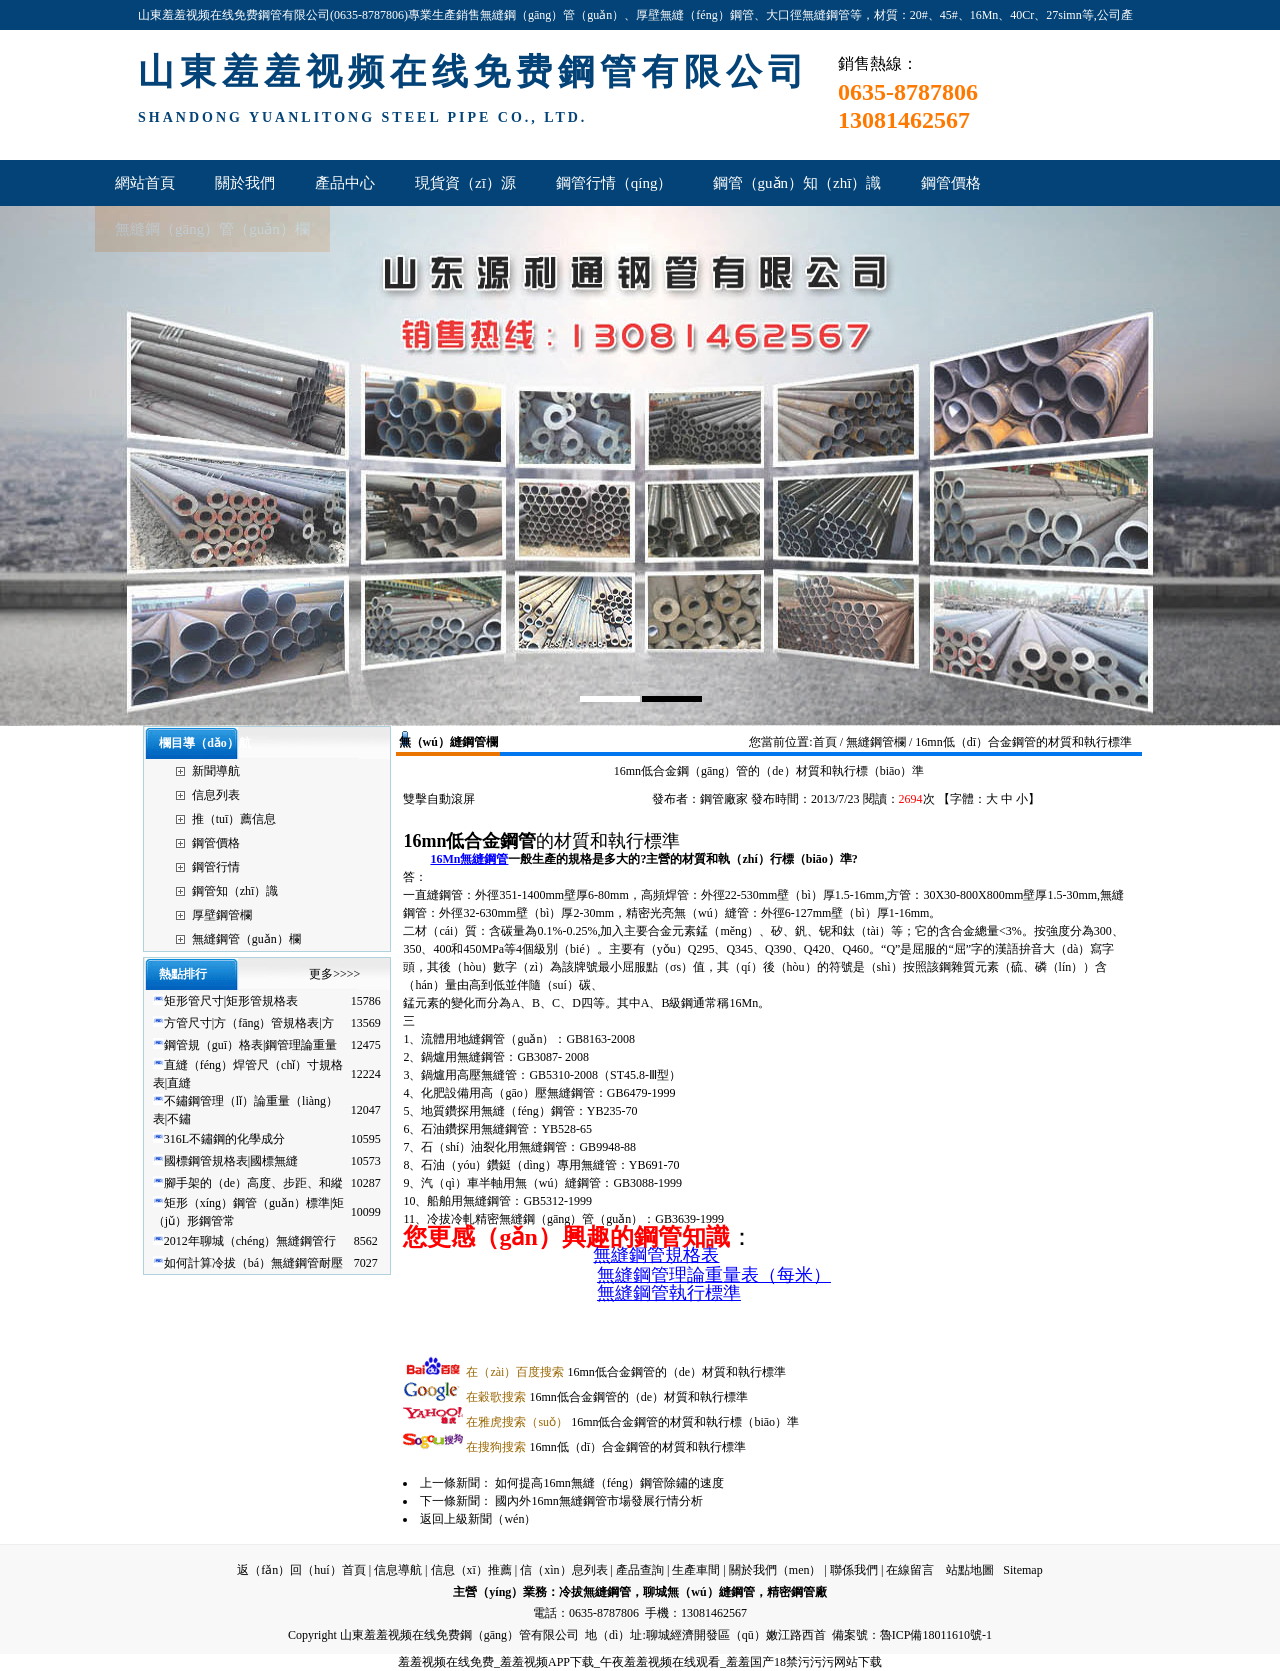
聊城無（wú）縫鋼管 (698, 1592)
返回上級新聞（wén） (478, 1519)
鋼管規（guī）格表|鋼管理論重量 (251, 1045)
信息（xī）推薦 (471, 1570)
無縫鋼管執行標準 (669, 1293)
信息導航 (398, 1570)
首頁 (825, 742)
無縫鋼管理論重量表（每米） (714, 1275)
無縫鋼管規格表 (656, 1255)
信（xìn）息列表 (563, 1570)
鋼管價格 (216, 843)
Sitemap (1022, 1570)
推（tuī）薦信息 (234, 819)
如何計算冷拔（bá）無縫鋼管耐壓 (253, 1263)
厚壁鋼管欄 (222, 915)
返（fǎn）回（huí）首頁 (301, 1570)
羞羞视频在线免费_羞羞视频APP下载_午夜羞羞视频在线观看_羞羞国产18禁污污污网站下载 (640, 1662)
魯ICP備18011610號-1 (936, 1635)
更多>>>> (334, 974)
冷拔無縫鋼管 (595, 1592)
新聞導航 (216, 771)
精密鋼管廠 (797, 1592)
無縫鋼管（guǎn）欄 (246, 939)
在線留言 (910, 1570)
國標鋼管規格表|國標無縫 (231, 1161)
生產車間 (696, 1570)
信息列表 (216, 795)
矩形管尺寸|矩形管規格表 (231, 1001)
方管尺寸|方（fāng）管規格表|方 (249, 1023)
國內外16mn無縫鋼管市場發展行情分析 (598, 1501)
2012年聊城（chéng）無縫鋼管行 (250, 1241)
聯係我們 (854, 1570)
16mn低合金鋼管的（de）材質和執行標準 (626, 1372)
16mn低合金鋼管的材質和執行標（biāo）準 (632, 1422)
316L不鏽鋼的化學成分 (224, 1139)
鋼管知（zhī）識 (235, 891)
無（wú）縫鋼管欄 (448, 742)
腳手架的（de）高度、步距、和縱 (253, 1183)
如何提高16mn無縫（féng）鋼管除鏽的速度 (609, 1483)
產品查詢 (640, 1570)
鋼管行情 (216, 867)
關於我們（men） (775, 1570)
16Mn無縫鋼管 (469, 859)
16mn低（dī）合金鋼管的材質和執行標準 (606, 1447)
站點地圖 (970, 1570)
